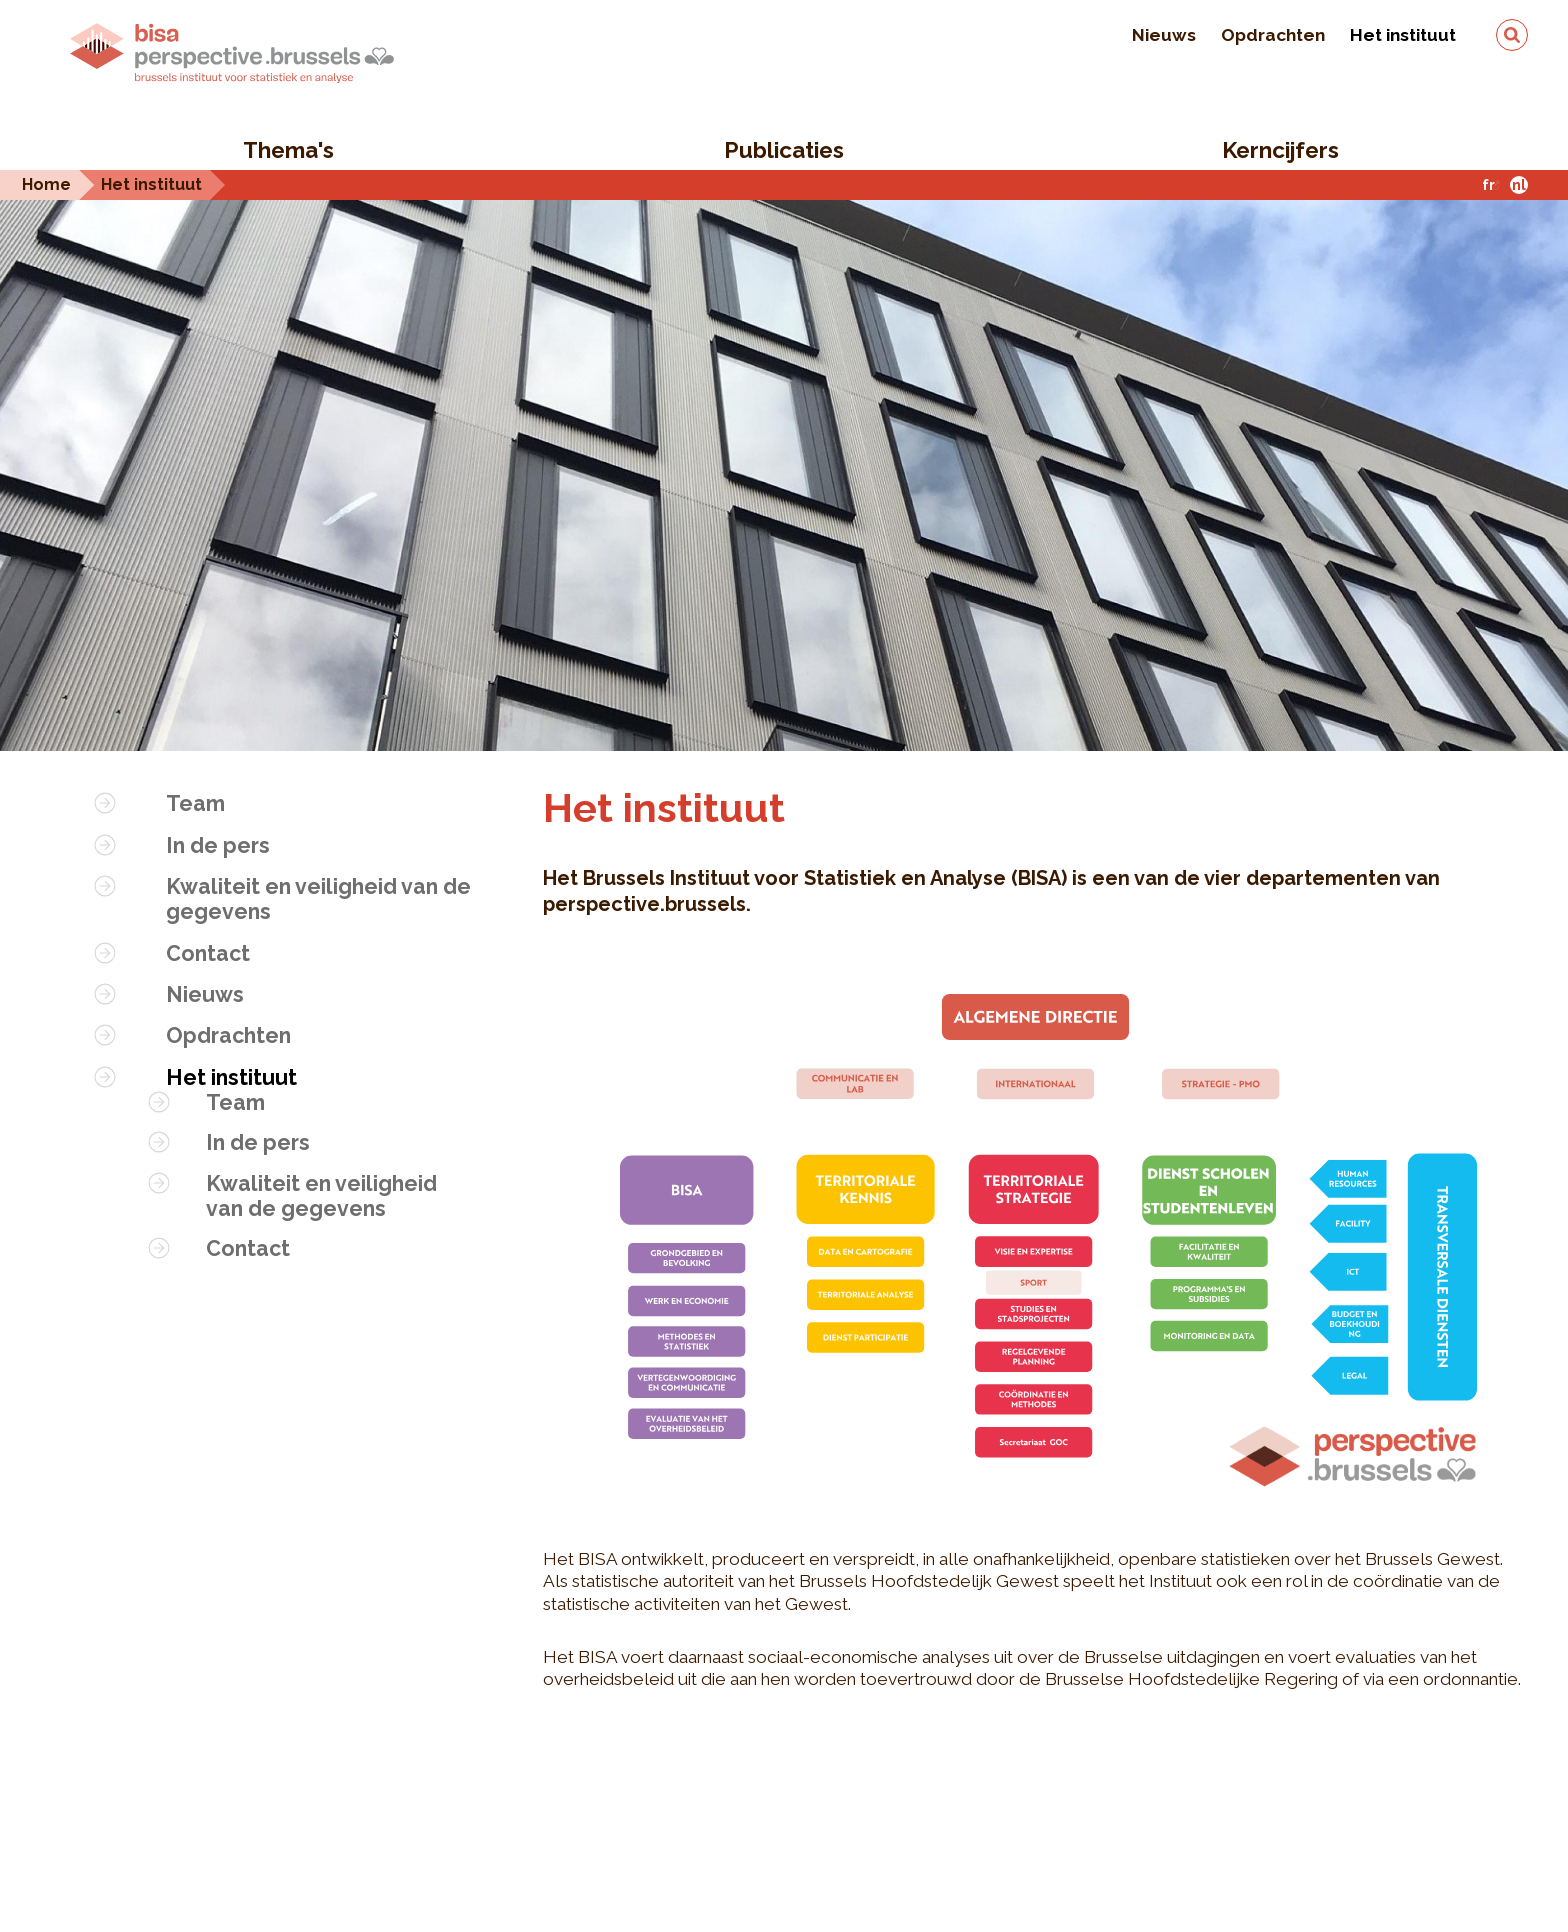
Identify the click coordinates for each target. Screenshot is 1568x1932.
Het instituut (1403, 35)
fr (1488, 184)
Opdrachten (1273, 35)
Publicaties (784, 150)
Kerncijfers (1280, 150)
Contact (208, 953)
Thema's (288, 150)
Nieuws (1164, 35)
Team (195, 803)
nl (1519, 184)
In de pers (218, 845)
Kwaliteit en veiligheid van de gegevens (318, 899)
